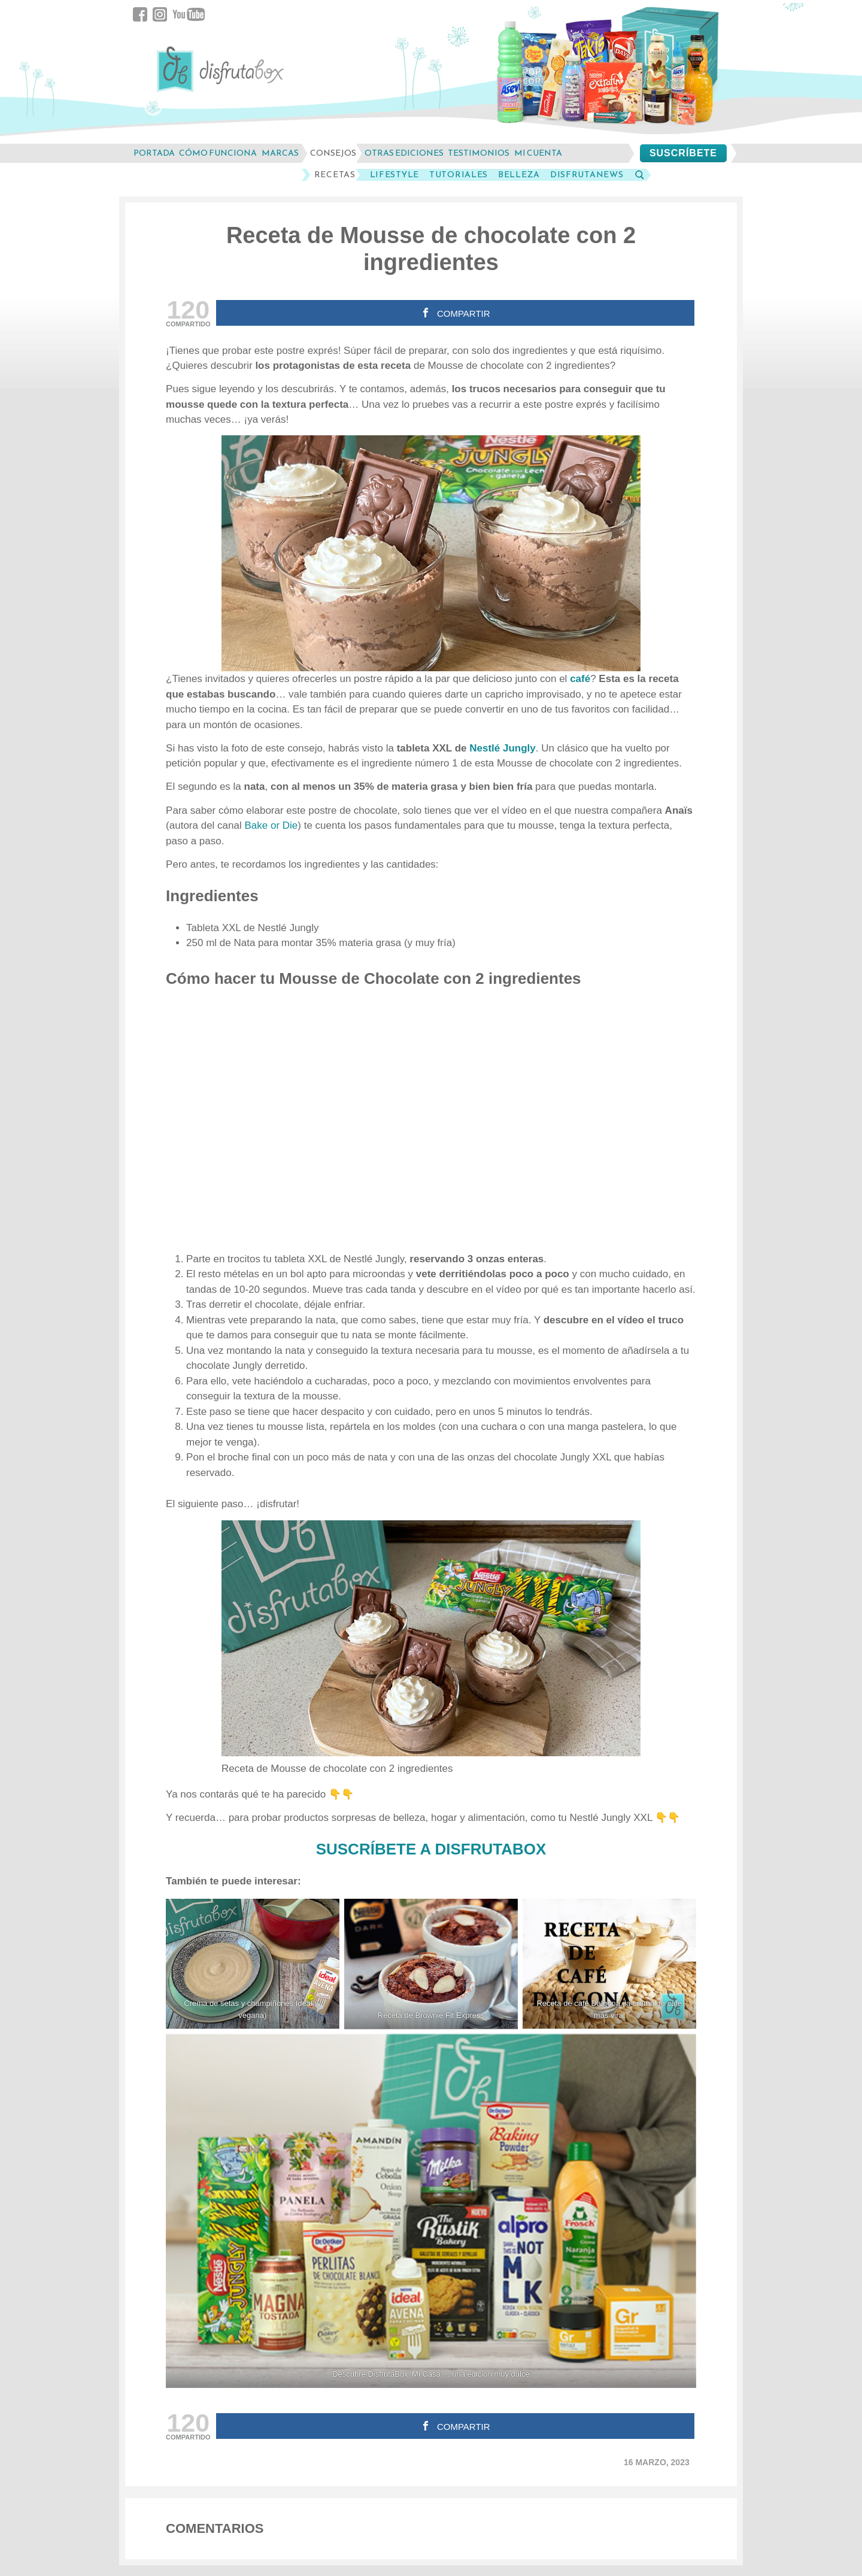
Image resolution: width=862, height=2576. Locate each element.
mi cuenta (538, 153)
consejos (333, 153)
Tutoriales (458, 175)
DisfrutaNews (586, 175)
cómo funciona (218, 153)
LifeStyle (394, 175)
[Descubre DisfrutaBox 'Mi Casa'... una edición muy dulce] (431, 2211)
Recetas (335, 175)
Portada (154, 153)
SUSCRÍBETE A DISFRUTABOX (431, 1849)
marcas (280, 153)
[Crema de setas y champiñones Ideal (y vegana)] (252, 1964)
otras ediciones (404, 153)
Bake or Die (271, 825)
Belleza (519, 175)
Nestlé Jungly (502, 748)
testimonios (478, 153)
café (580, 678)
